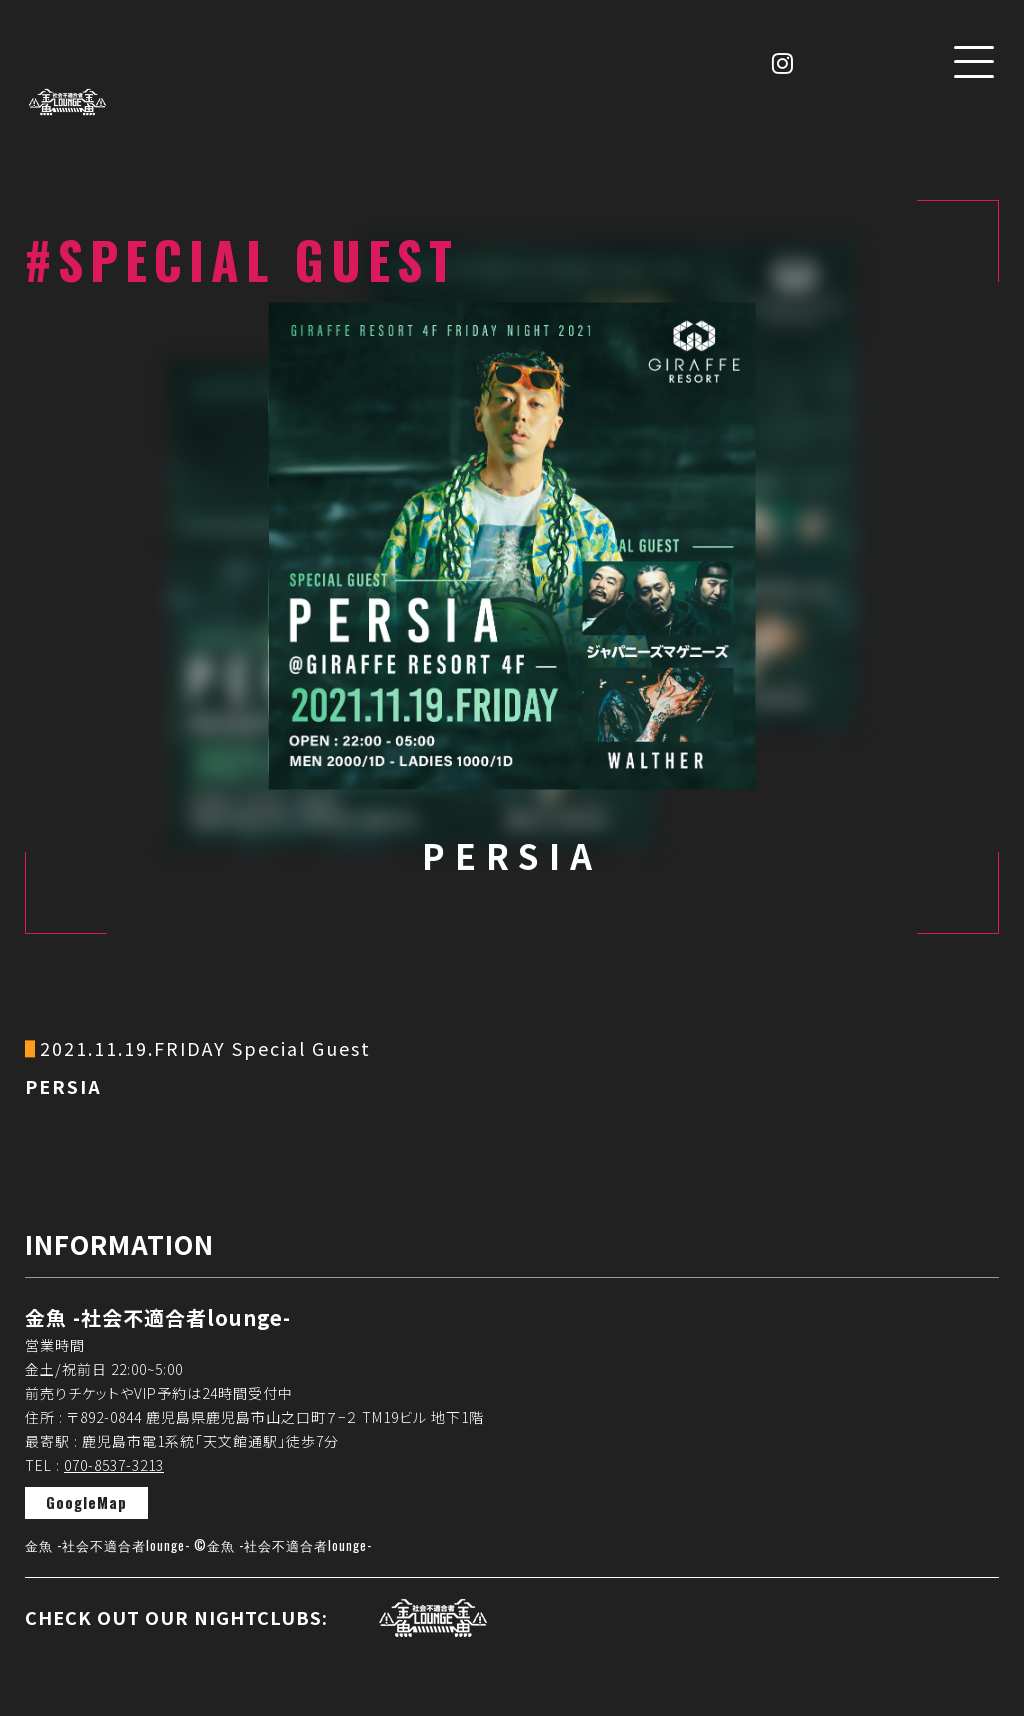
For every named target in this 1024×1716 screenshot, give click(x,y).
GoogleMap (86, 1502)
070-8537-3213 (114, 1465)
